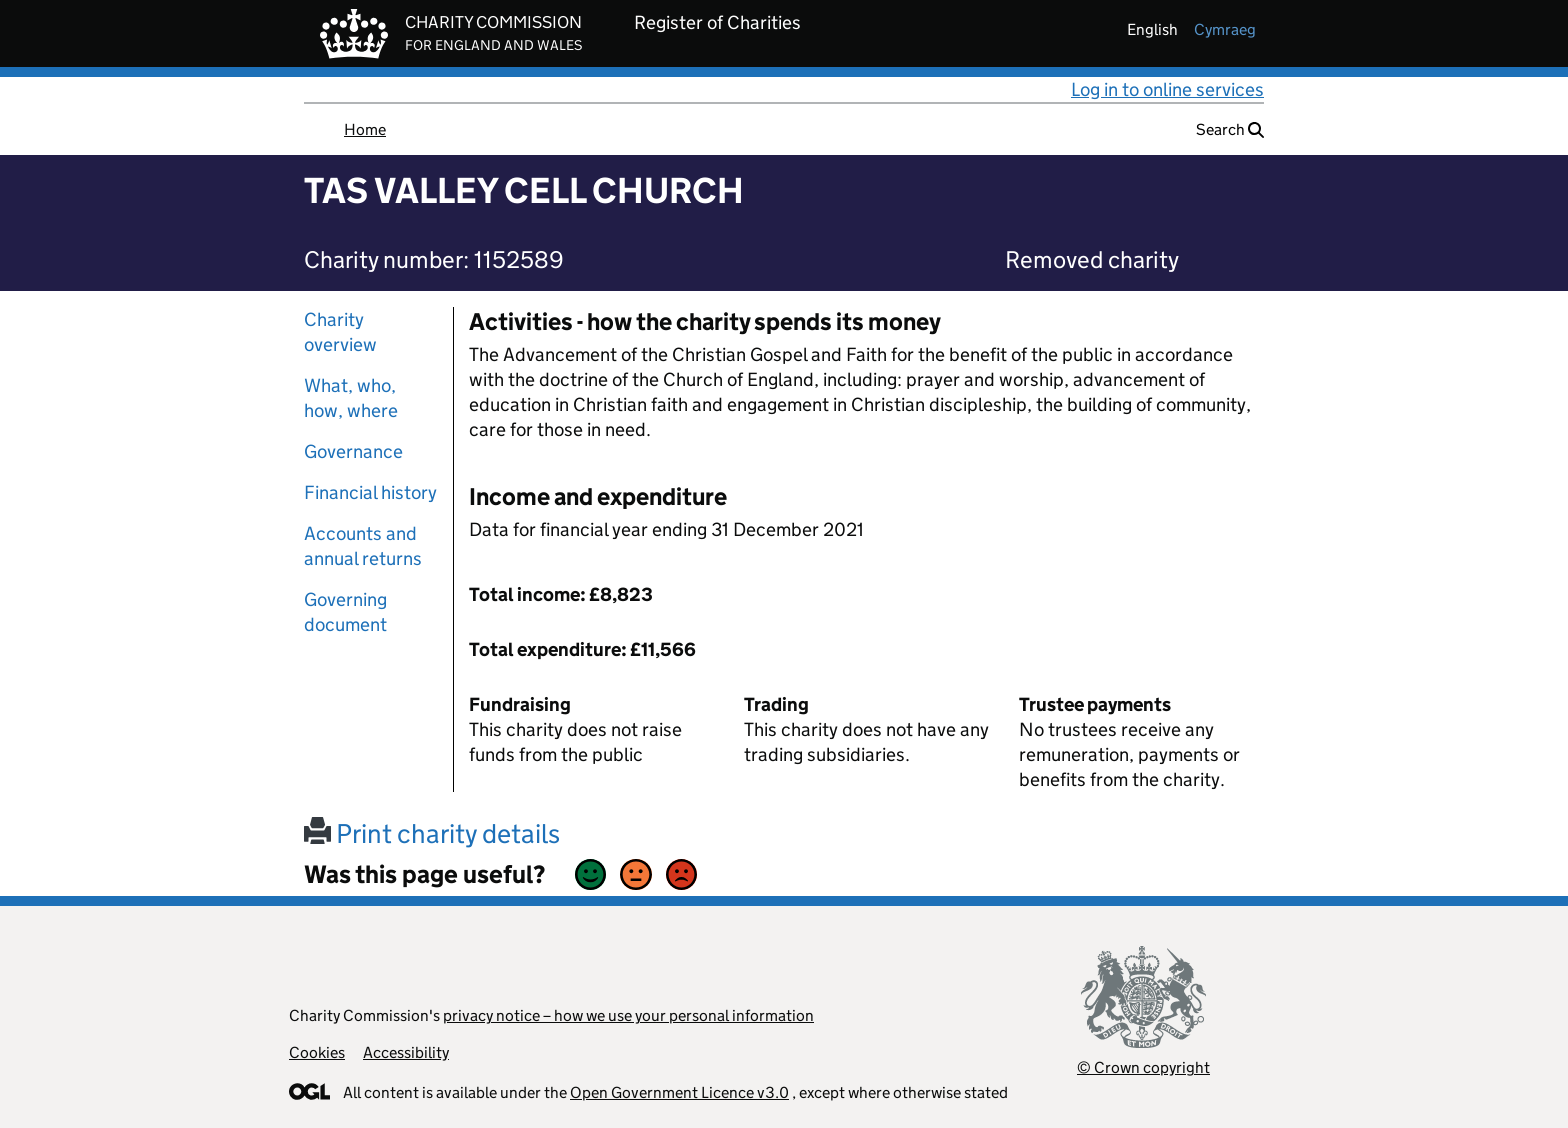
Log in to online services (1167, 89)
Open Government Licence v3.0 (679, 1092)
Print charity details (432, 833)
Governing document (345, 612)
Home (365, 129)
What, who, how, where (351, 398)
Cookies (317, 1052)
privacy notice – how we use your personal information (628, 1015)
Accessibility (406, 1052)
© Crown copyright (1143, 1067)
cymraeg (1225, 29)
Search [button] (1230, 129)
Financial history (370, 492)
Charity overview (340, 332)
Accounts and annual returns (363, 546)
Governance (353, 451)
